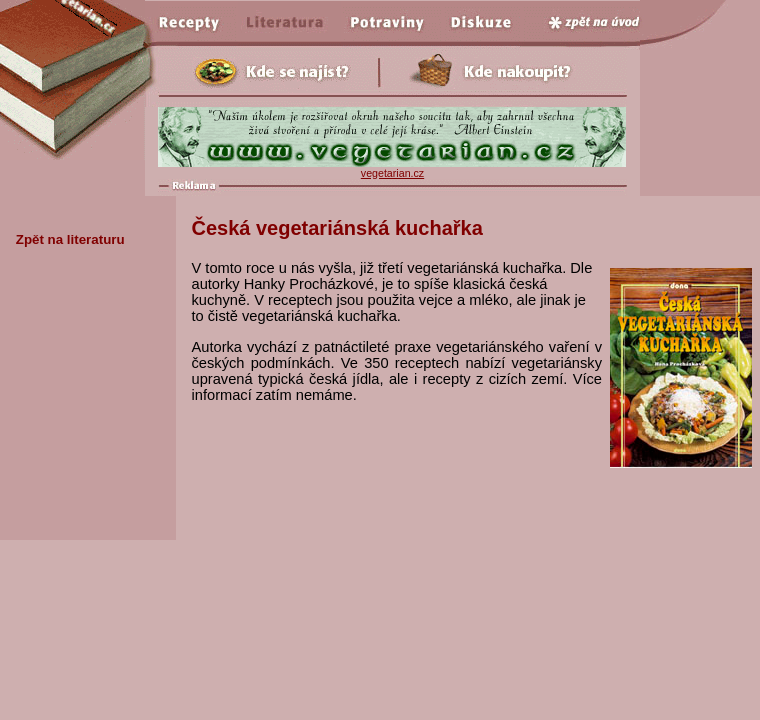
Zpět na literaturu (70, 239)
